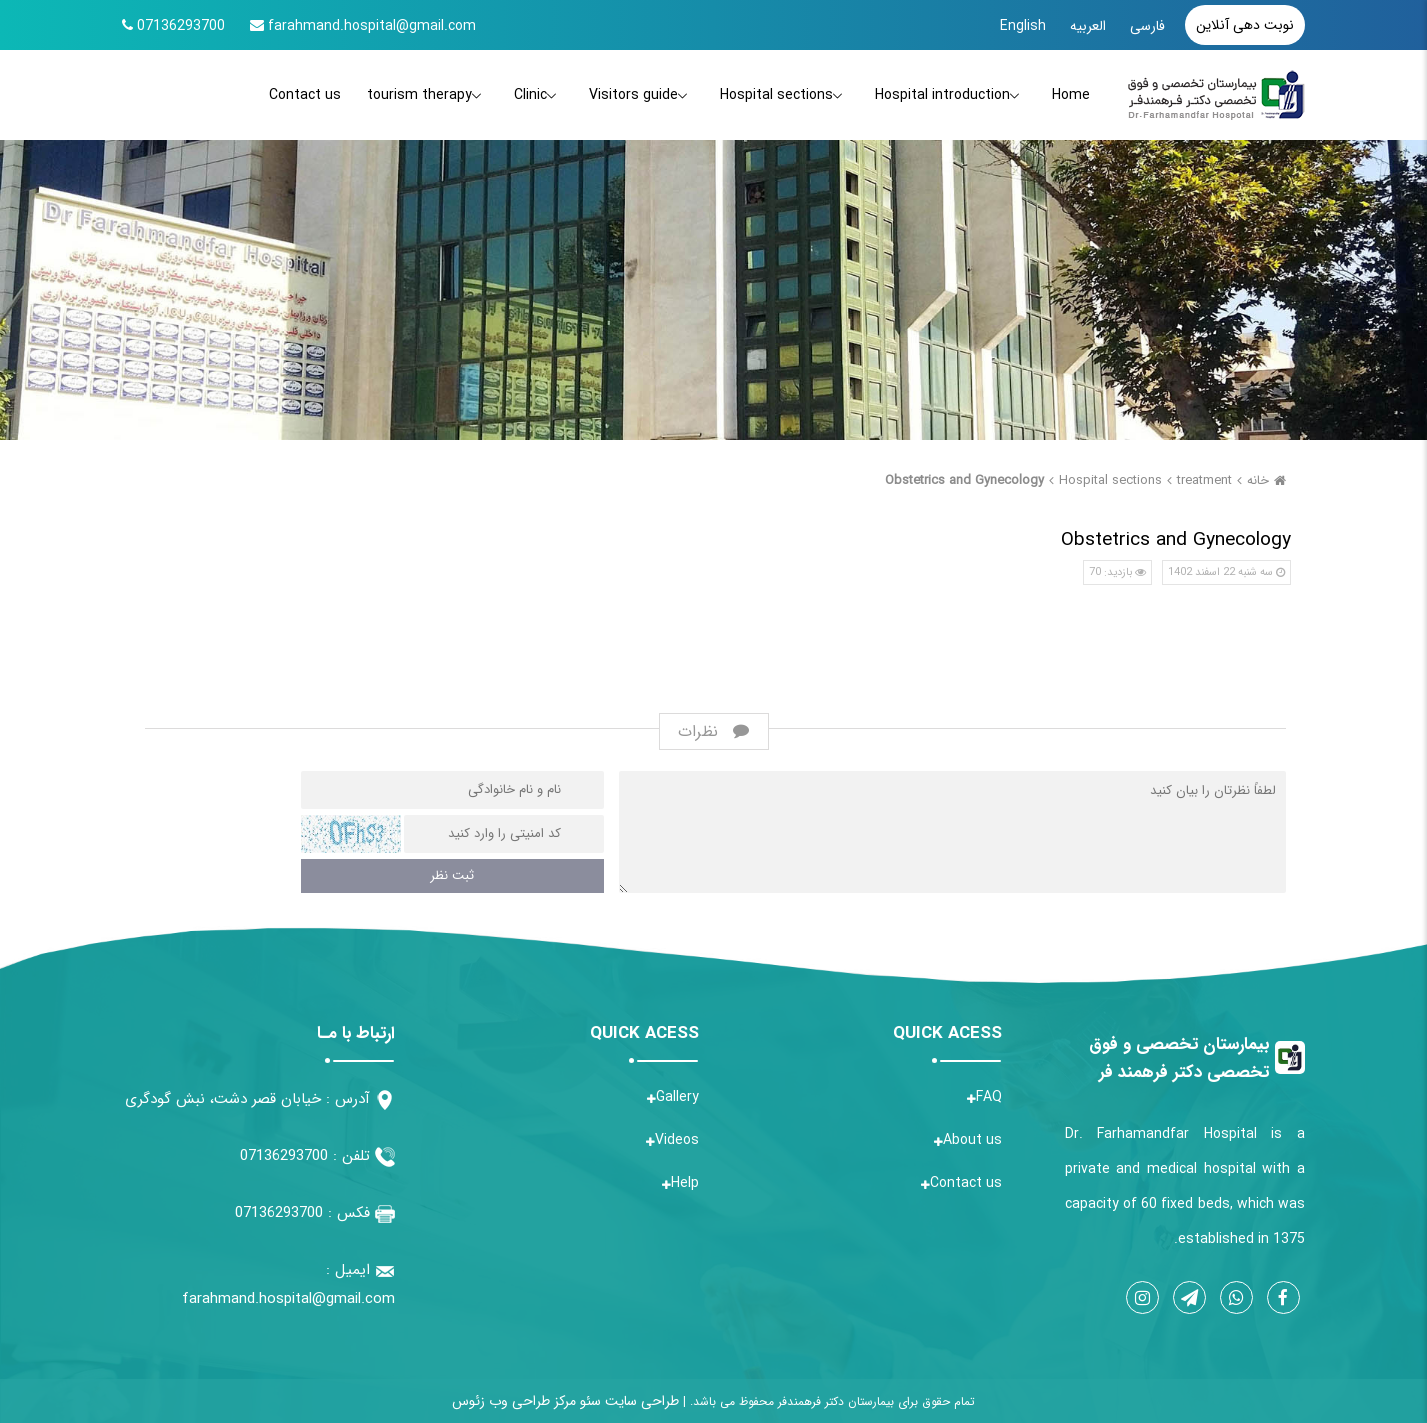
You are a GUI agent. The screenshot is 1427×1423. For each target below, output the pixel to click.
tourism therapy (424, 95)
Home (1071, 95)
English (1023, 26)
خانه (1269, 480)
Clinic (535, 95)
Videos (677, 1140)
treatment (1204, 480)
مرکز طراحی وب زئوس (514, 1401)
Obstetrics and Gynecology (964, 480)
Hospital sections (781, 95)
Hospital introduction (947, 95)
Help (685, 1183)
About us (972, 1140)
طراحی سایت (640, 1401)
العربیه (1088, 26)
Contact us (305, 95)
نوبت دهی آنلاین (1245, 25)
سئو (588, 1401)
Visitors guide (638, 95)
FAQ (989, 1097)
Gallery (677, 1097)
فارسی (1147, 26)
